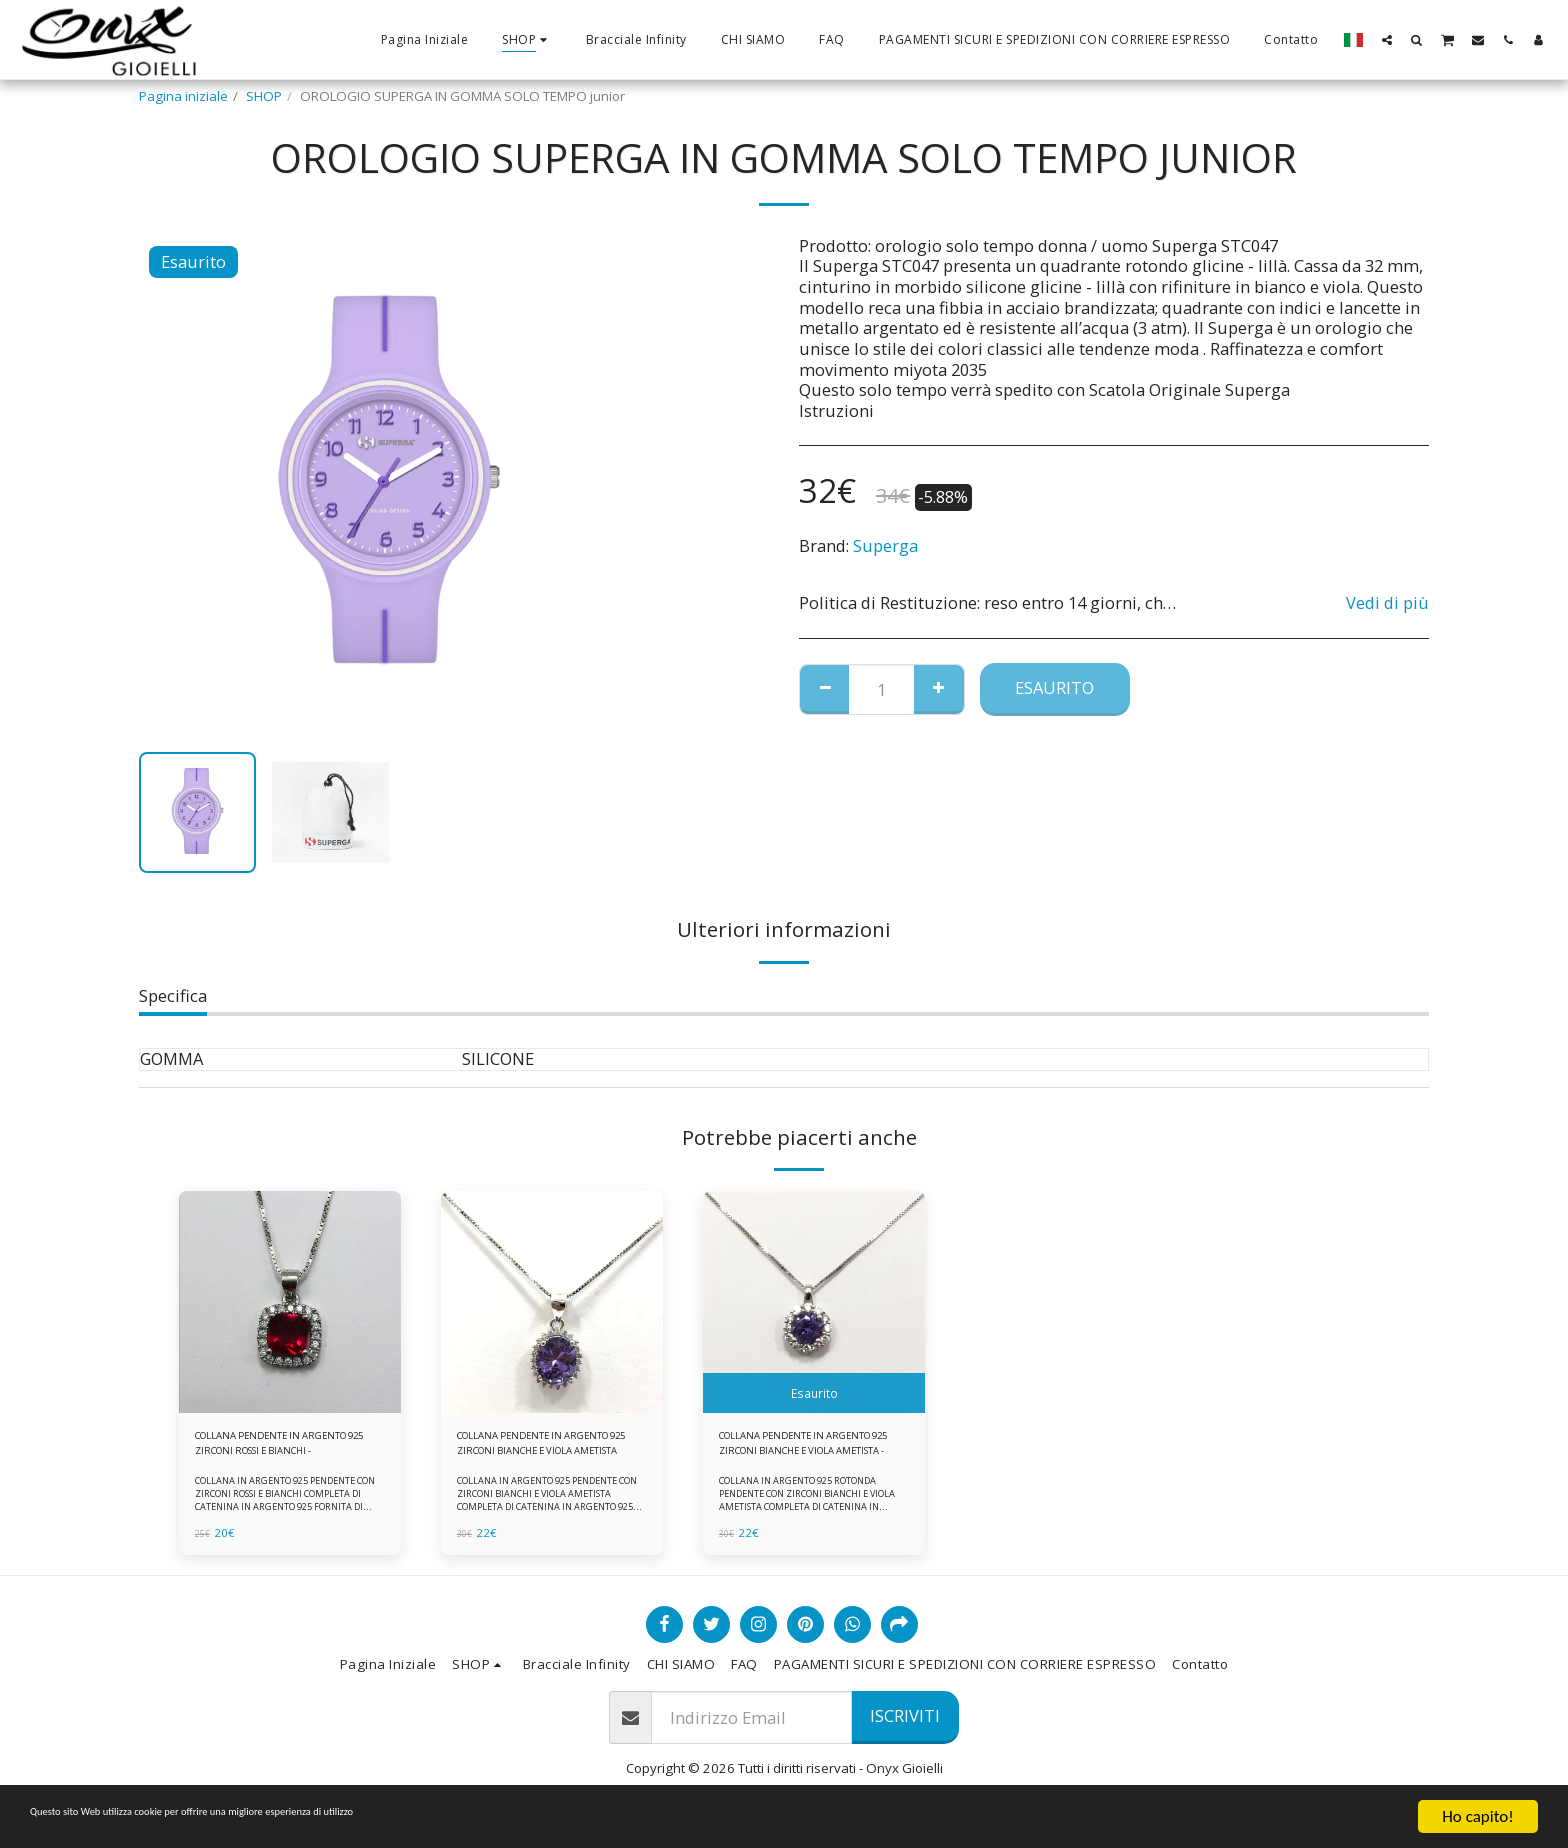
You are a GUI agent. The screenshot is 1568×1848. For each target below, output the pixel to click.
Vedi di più (1387, 603)
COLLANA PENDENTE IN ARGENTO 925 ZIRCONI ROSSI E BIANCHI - (285, 1449)
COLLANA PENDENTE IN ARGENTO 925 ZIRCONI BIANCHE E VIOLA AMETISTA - (804, 1449)
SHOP (264, 96)
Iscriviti (905, 1726)
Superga (885, 545)
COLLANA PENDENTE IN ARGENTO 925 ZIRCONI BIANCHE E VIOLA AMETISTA (538, 1449)
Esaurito (1054, 687)
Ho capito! (1477, 1816)
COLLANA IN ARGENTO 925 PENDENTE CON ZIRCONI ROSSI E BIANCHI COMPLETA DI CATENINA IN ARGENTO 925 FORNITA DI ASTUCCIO (288, 1511)
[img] (290, 1302)
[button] (1387, 39)
